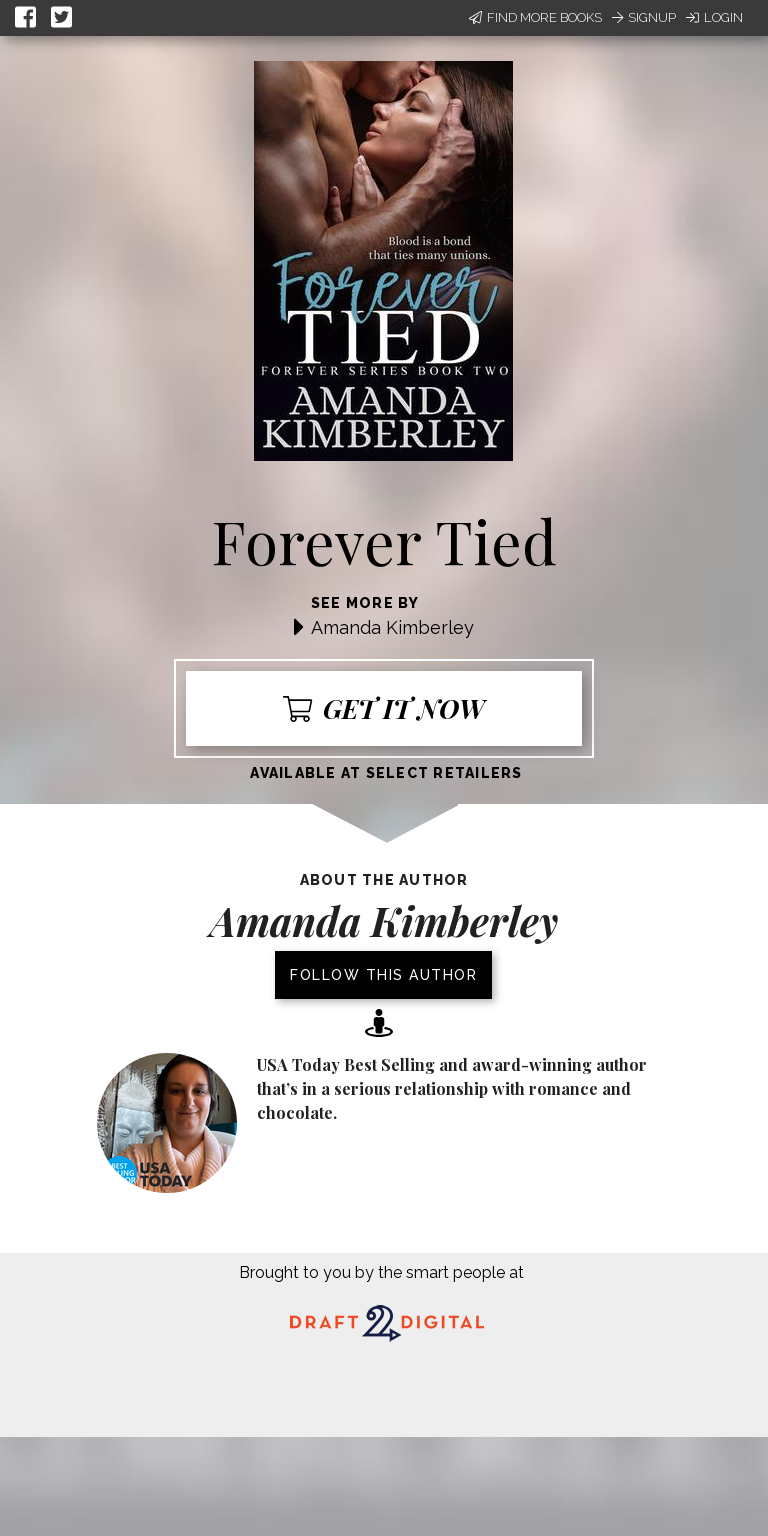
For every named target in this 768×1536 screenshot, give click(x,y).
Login (714, 17)
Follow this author (383, 975)
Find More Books (535, 17)
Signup (644, 17)
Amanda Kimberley (392, 627)
